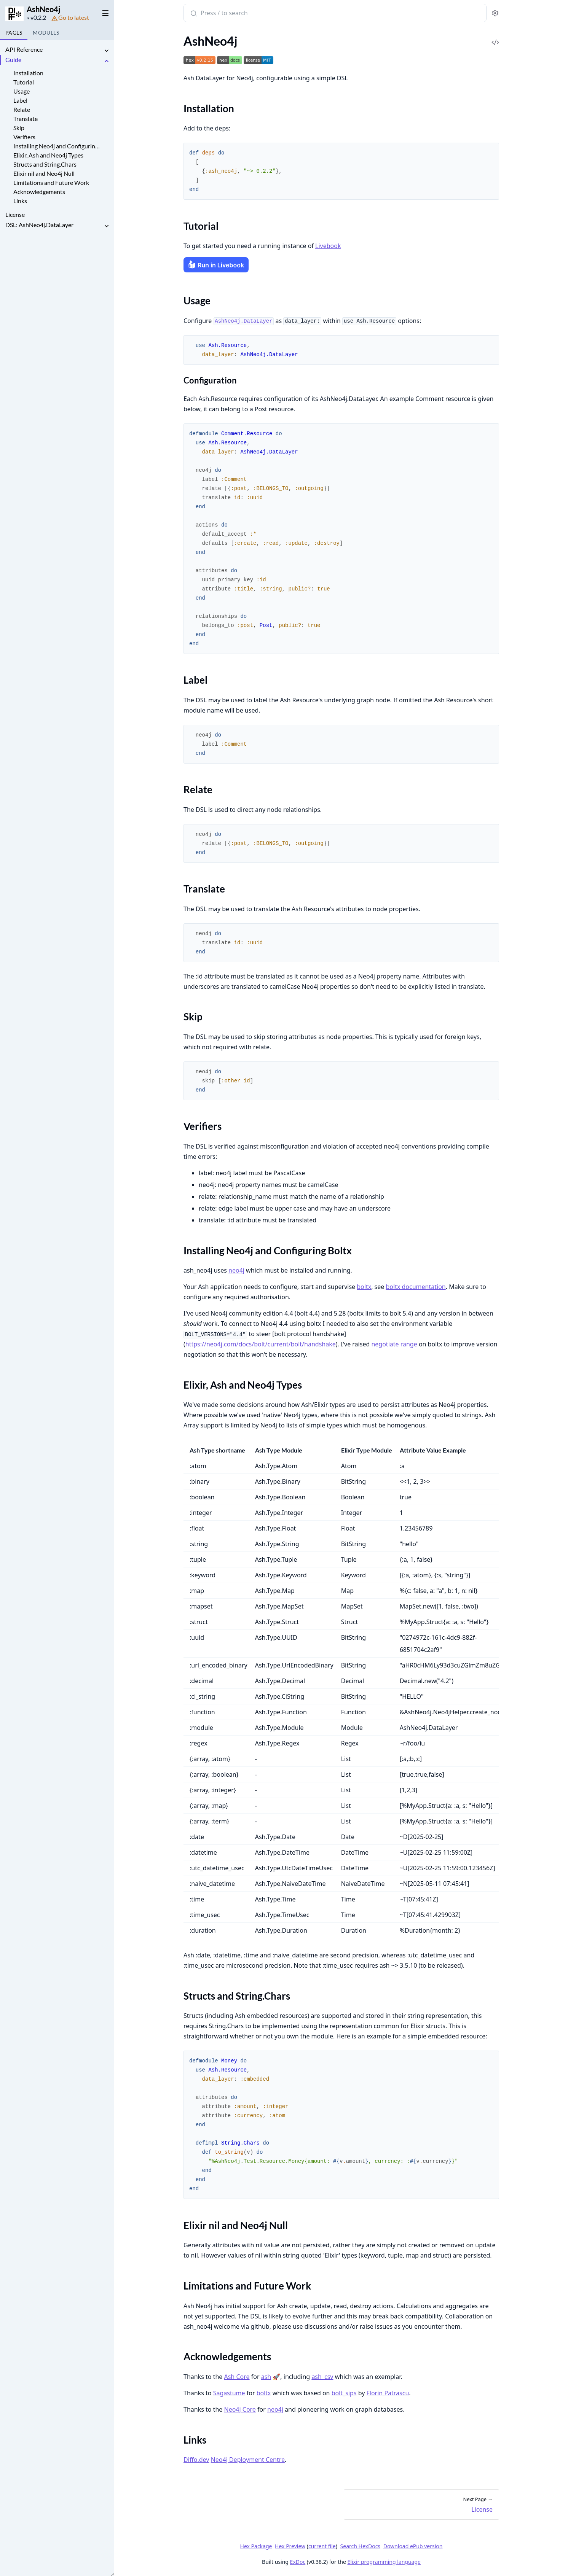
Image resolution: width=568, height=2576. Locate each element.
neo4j (236, 1270)
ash (266, 2376)
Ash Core (236, 2376)
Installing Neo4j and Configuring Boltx (56, 146)
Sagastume (229, 2393)
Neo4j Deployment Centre (247, 2459)
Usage (21, 91)
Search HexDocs (360, 2546)
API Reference (24, 49)
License (15, 214)
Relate (21, 109)
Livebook (328, 246)
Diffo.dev (196, 2459)
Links (20, 200)
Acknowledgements (39, 191)
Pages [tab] (13, 32)
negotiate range (394, 1344)
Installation (28, 72)
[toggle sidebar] (104, 12)
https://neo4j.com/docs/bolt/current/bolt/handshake (260, 1344)
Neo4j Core (239, 2409)
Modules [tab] (46, 32)
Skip (18, 127)
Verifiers (24, 136)
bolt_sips (343, 2393)
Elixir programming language (383, 2561)
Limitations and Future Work (51, 182)
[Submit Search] (193, 14)
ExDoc (297, 2561)
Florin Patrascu (387, 2393)
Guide (13, 59)
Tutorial (23, 82)
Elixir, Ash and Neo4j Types (48, 155)
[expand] (106, 51)
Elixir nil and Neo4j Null (44, 173)
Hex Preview (290, 2546)
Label (20, 100)
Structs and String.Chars (45, 164)
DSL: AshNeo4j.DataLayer (39, 224)
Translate (25, 118)
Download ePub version (412, 2546)
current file (321, 2546)
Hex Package (256, 2546)
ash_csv (322, 2376)
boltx (364, 1286)
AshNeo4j (43, 9)
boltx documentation (415, 1286)
